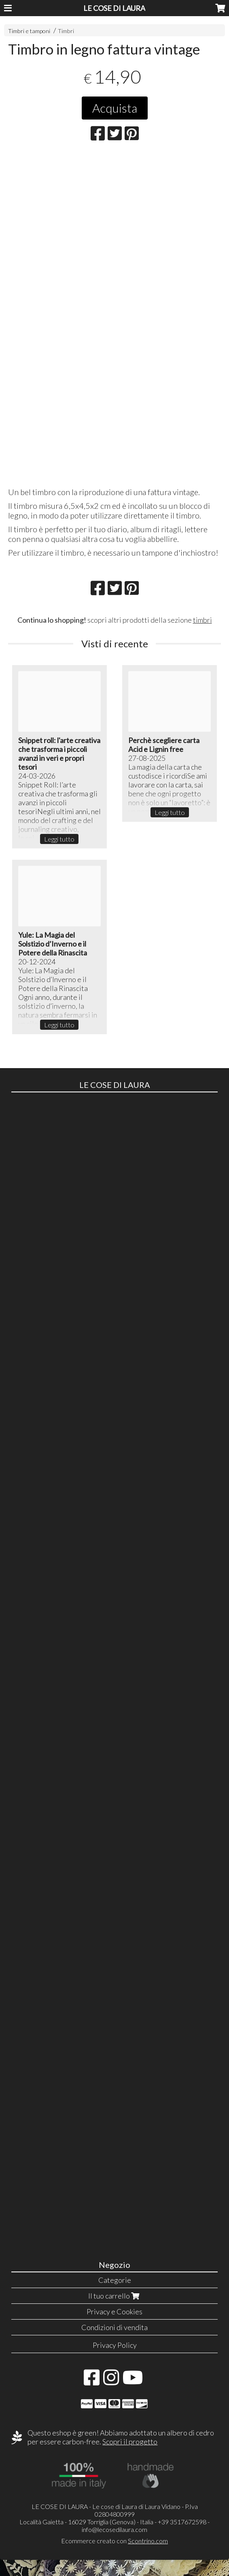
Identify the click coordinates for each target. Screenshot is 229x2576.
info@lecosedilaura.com (114, 2529)
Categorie (114, 2280)
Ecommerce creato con (114, 2541)
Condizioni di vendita (114, 2327)
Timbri (66, 30)
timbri (202, 619)
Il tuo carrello (114, 2295)
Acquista (114, 108)
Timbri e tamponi (29, 30)
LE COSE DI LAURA (114, 8)
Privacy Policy (115, 2345)
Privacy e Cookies (114, 2311)
